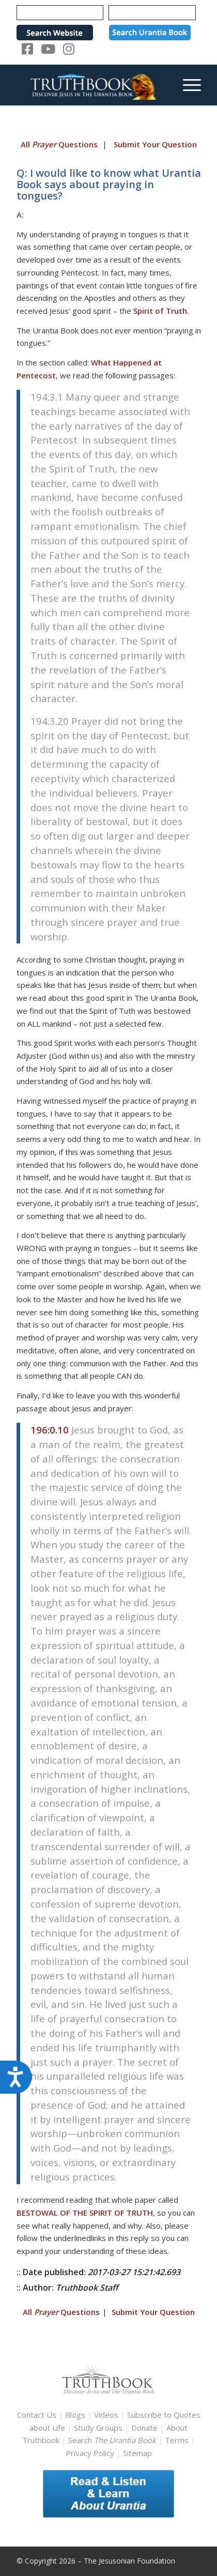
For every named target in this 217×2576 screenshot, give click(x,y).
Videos (106, 2415)
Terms (177, 2440)
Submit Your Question (155, 144)
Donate (144, 2427)
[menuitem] (187, 84)
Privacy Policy (90, 2453)
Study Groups (99, 2427)
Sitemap (137, 2453)
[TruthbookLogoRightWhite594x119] (90, 84)
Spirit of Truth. (161, 311)
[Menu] (187, 84)
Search (113, 2440)
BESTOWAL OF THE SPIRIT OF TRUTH (85, 2212)
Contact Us (36, 2415)
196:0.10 (49, 1429)
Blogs (75, 2415)
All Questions (59, 144)
